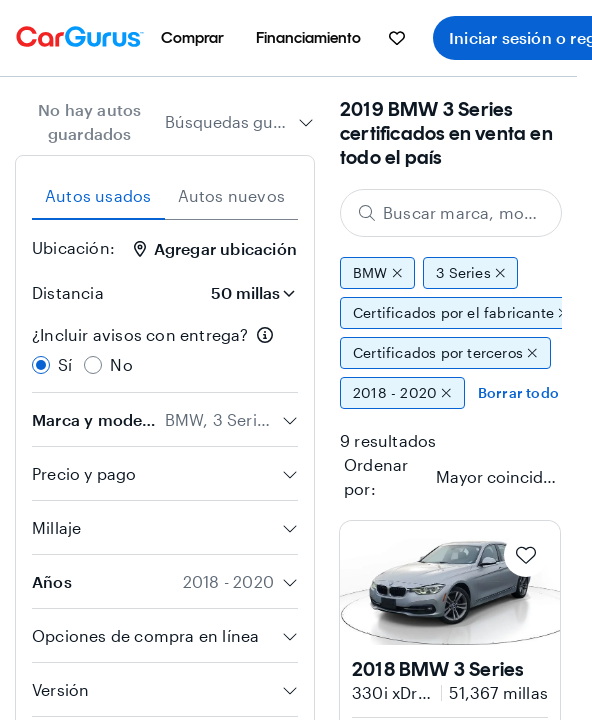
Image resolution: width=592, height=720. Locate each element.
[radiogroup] (165, 350)
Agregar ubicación (215, 248)
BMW (377, 273)
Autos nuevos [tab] (231, 195)
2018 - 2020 (402, 393)
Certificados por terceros (445, 353)
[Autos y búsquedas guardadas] (397, 38)
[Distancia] (247, 293)
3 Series (470, 273)
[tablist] (165, 196)
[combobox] (239, 122)
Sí (65, 364)
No (121, 364)
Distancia (68, 292)
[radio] (41, 365)
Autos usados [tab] (98, 195)
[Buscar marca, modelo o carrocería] (451, 213)
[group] (451, 333)
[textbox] (498, 477)
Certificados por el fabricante (461, 313)
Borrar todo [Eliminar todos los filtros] (518, 392)
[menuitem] (192, 38)
